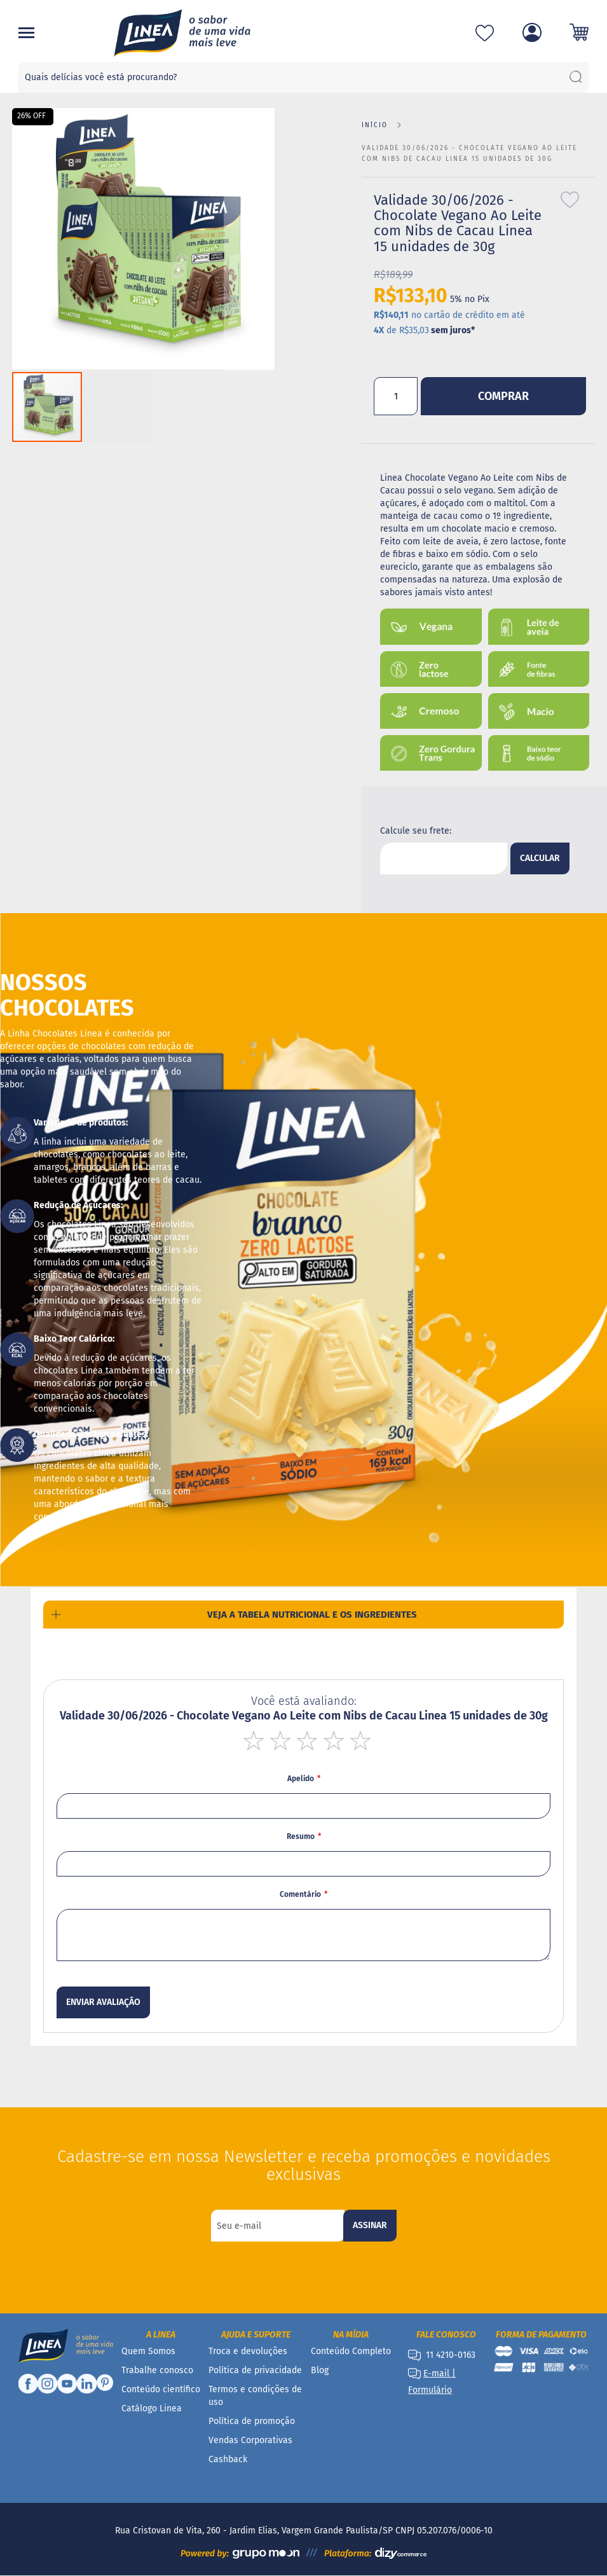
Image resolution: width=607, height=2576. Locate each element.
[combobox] (303, 77)
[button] (249, 239)
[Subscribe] (370, 2226)
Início (375, 125)
